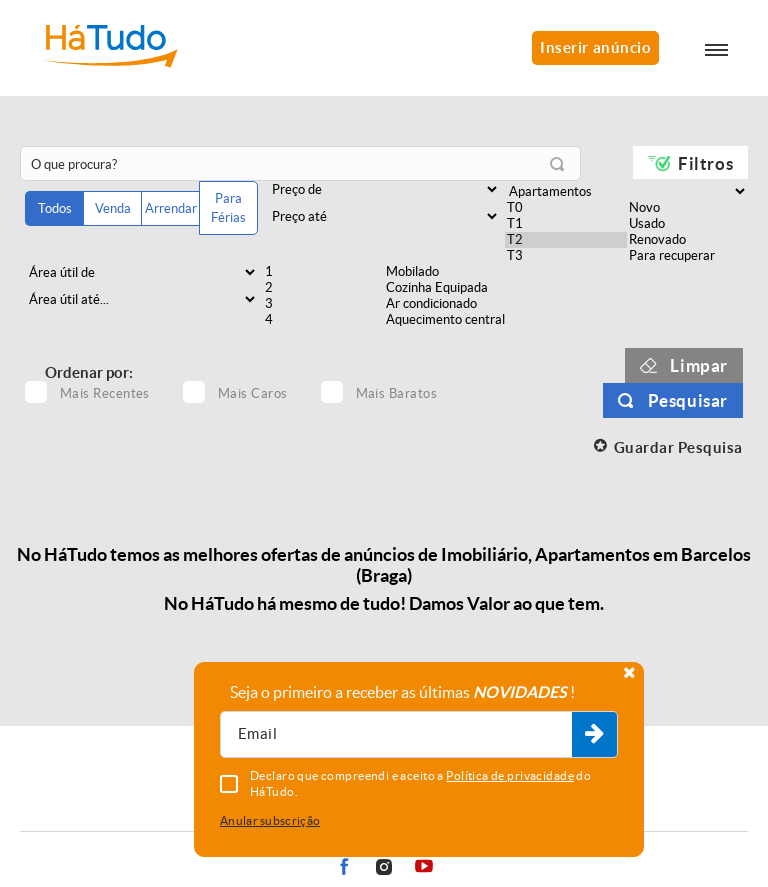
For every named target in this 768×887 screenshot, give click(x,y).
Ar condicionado (444, 304)
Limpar (699, 365)
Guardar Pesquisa (678, 447)
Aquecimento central (444, 320)
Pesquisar (688, 400)
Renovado (687, 240)
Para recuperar (687, 256)
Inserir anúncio (595, 47)
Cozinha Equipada (444, 288)
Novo (687, 208)
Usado (687, 224)
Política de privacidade (510, 775)
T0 (565, 208)
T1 (565, 224)
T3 (565, 256)
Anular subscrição (270, 820)
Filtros (705, 163)
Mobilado (444, 272)
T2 (565, 240)
